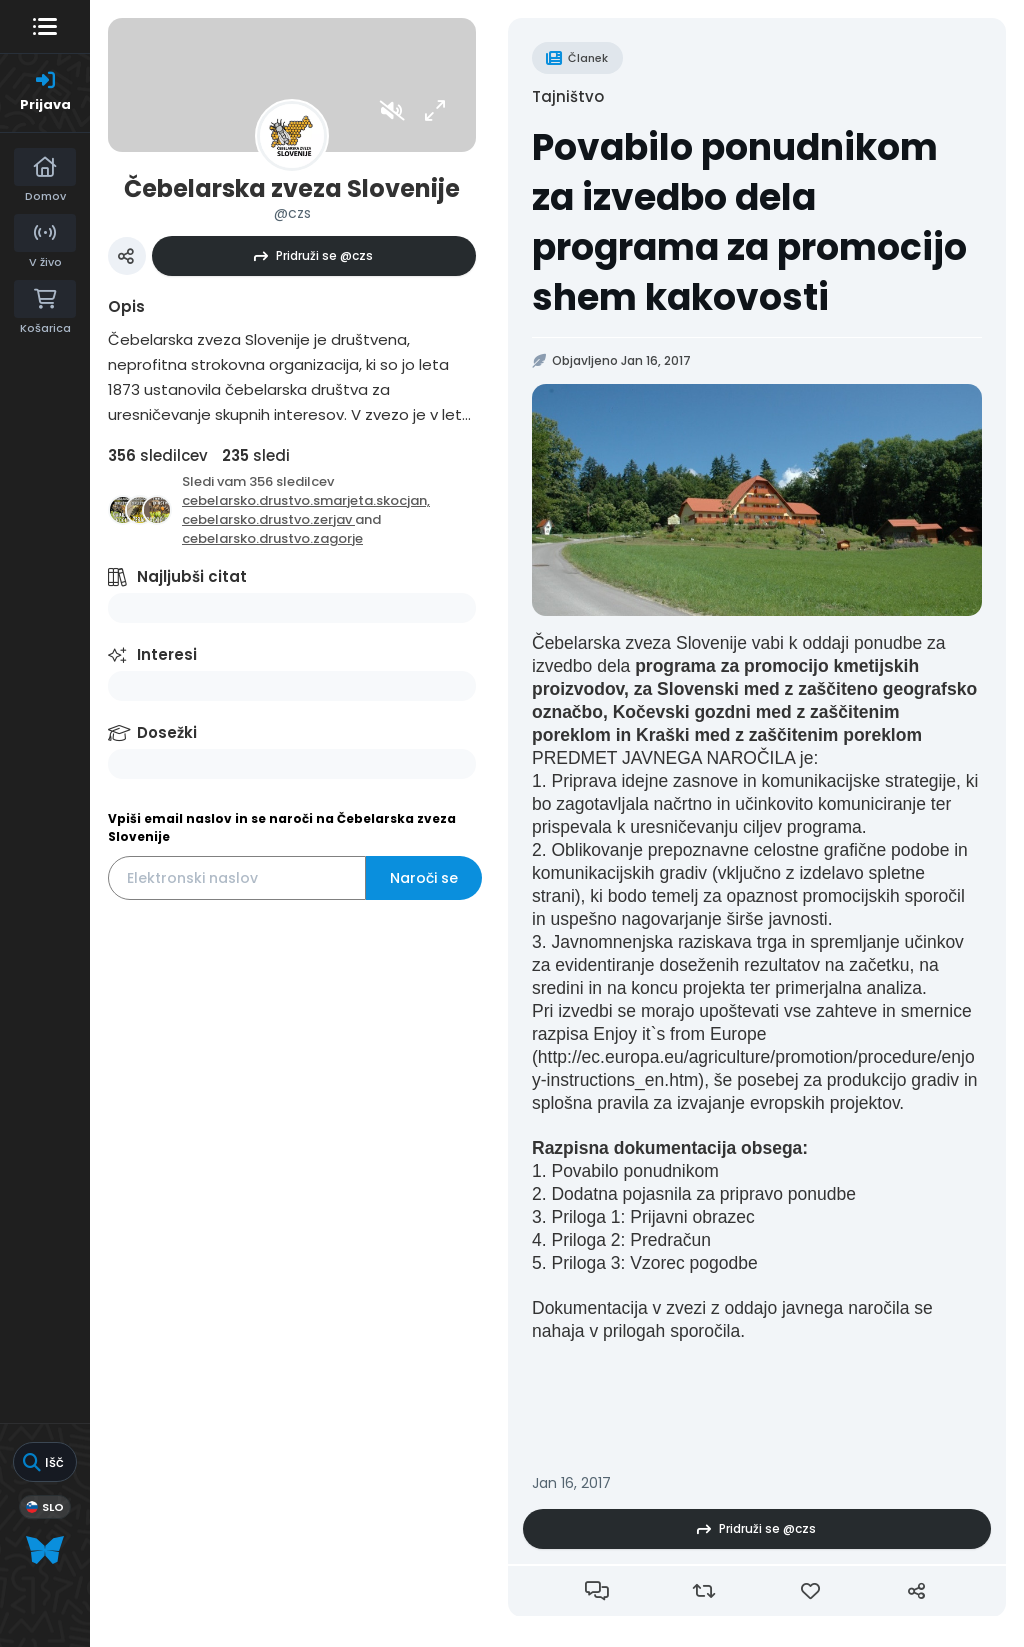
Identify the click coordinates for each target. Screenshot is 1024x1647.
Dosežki (167, 732)
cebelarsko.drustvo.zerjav (268, 519)
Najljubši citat (192, 576)
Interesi (167, 654)
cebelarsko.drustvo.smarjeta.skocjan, (306, 500)
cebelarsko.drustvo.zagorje (272, 538)
